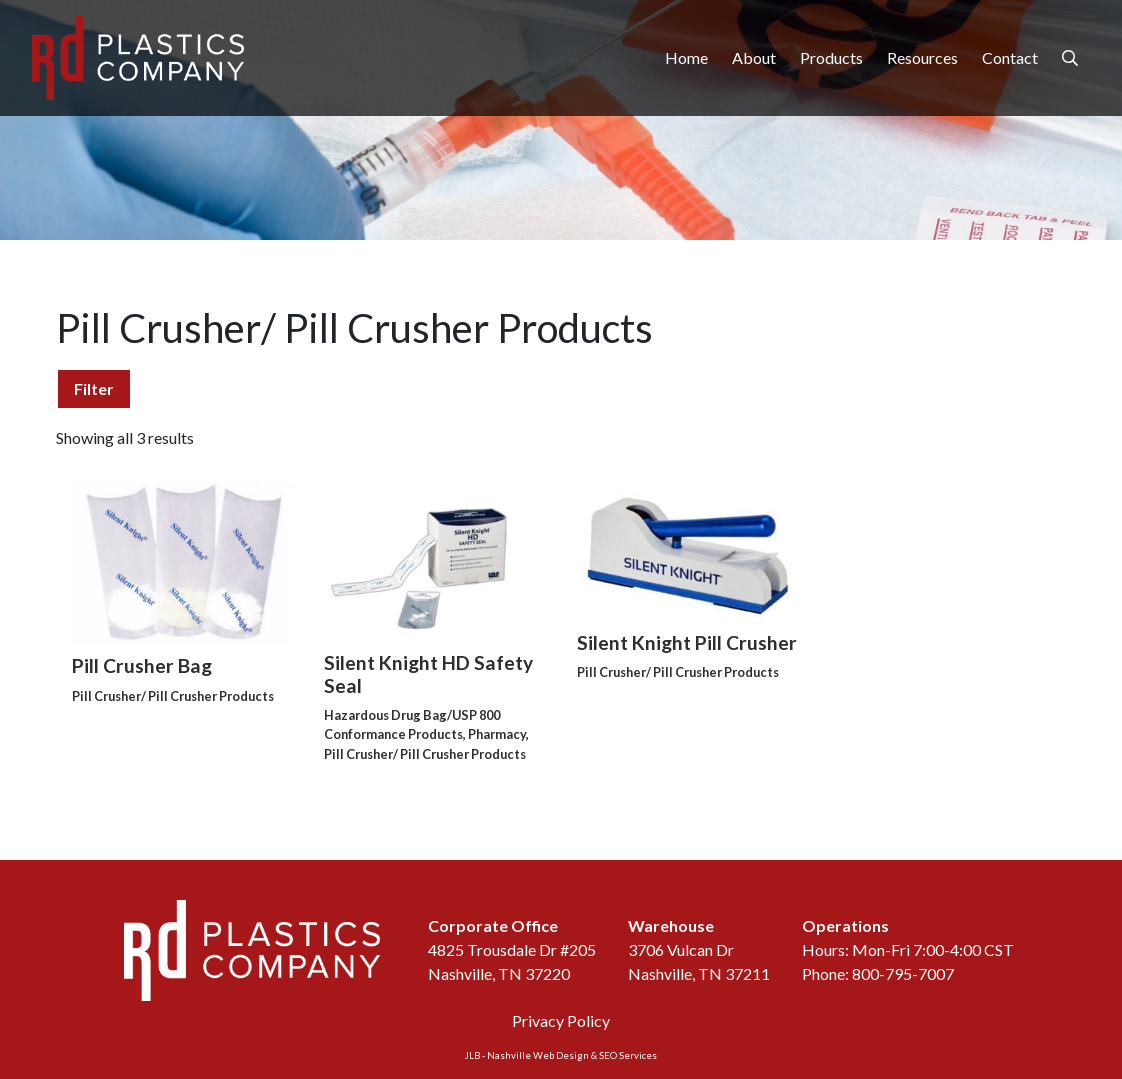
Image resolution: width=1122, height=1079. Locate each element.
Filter (94, 388)
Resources (922, 57)
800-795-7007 (903, 973)
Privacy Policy (561, 1020)
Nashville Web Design (538, 1055)
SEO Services (628, 1055)
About (754, 57)
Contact (1010, 57)
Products (831, 57)
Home (686, 57)
